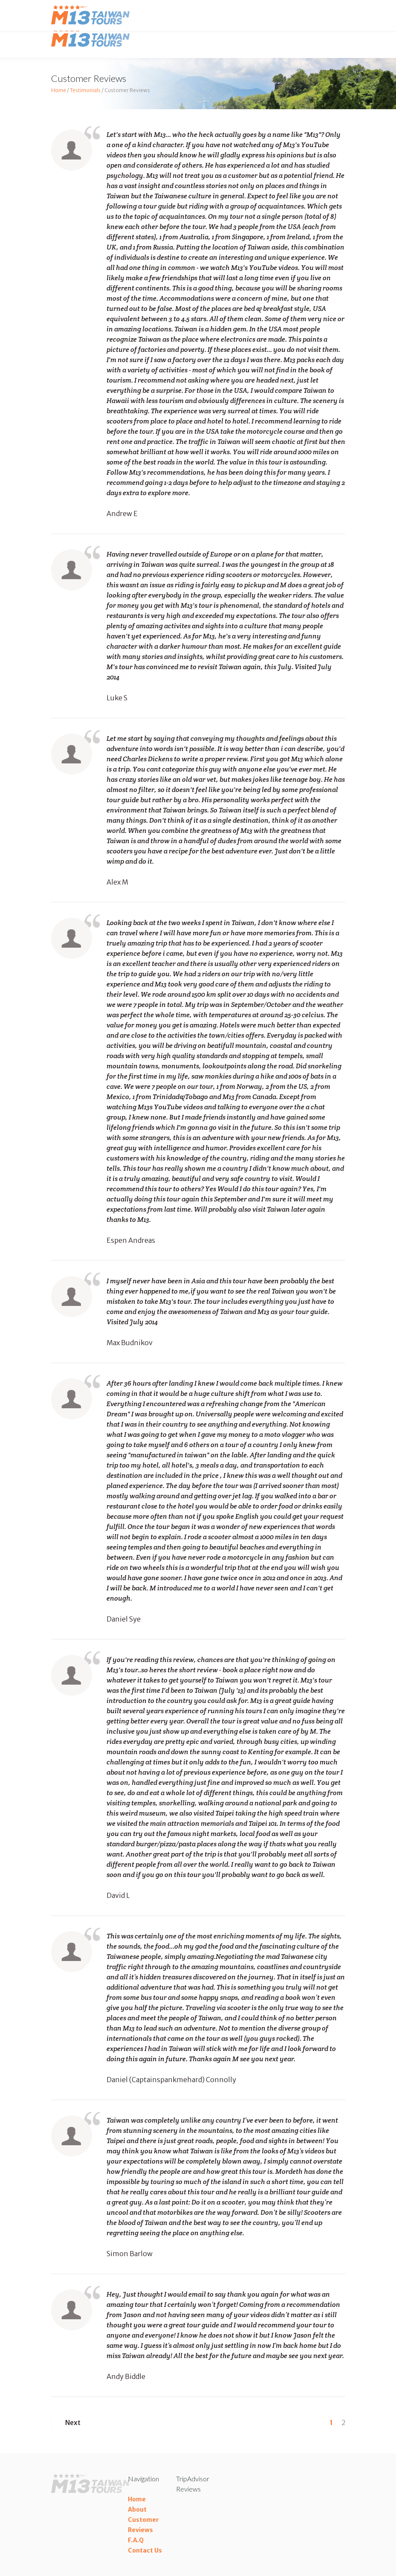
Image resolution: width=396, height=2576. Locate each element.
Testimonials (85, 90)
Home (58, 90)
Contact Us (145, 2550)
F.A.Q (136, 2540)
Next (66, 2422)
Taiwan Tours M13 (92, 37)
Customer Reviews (143, 2525)
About (137, 2509)
